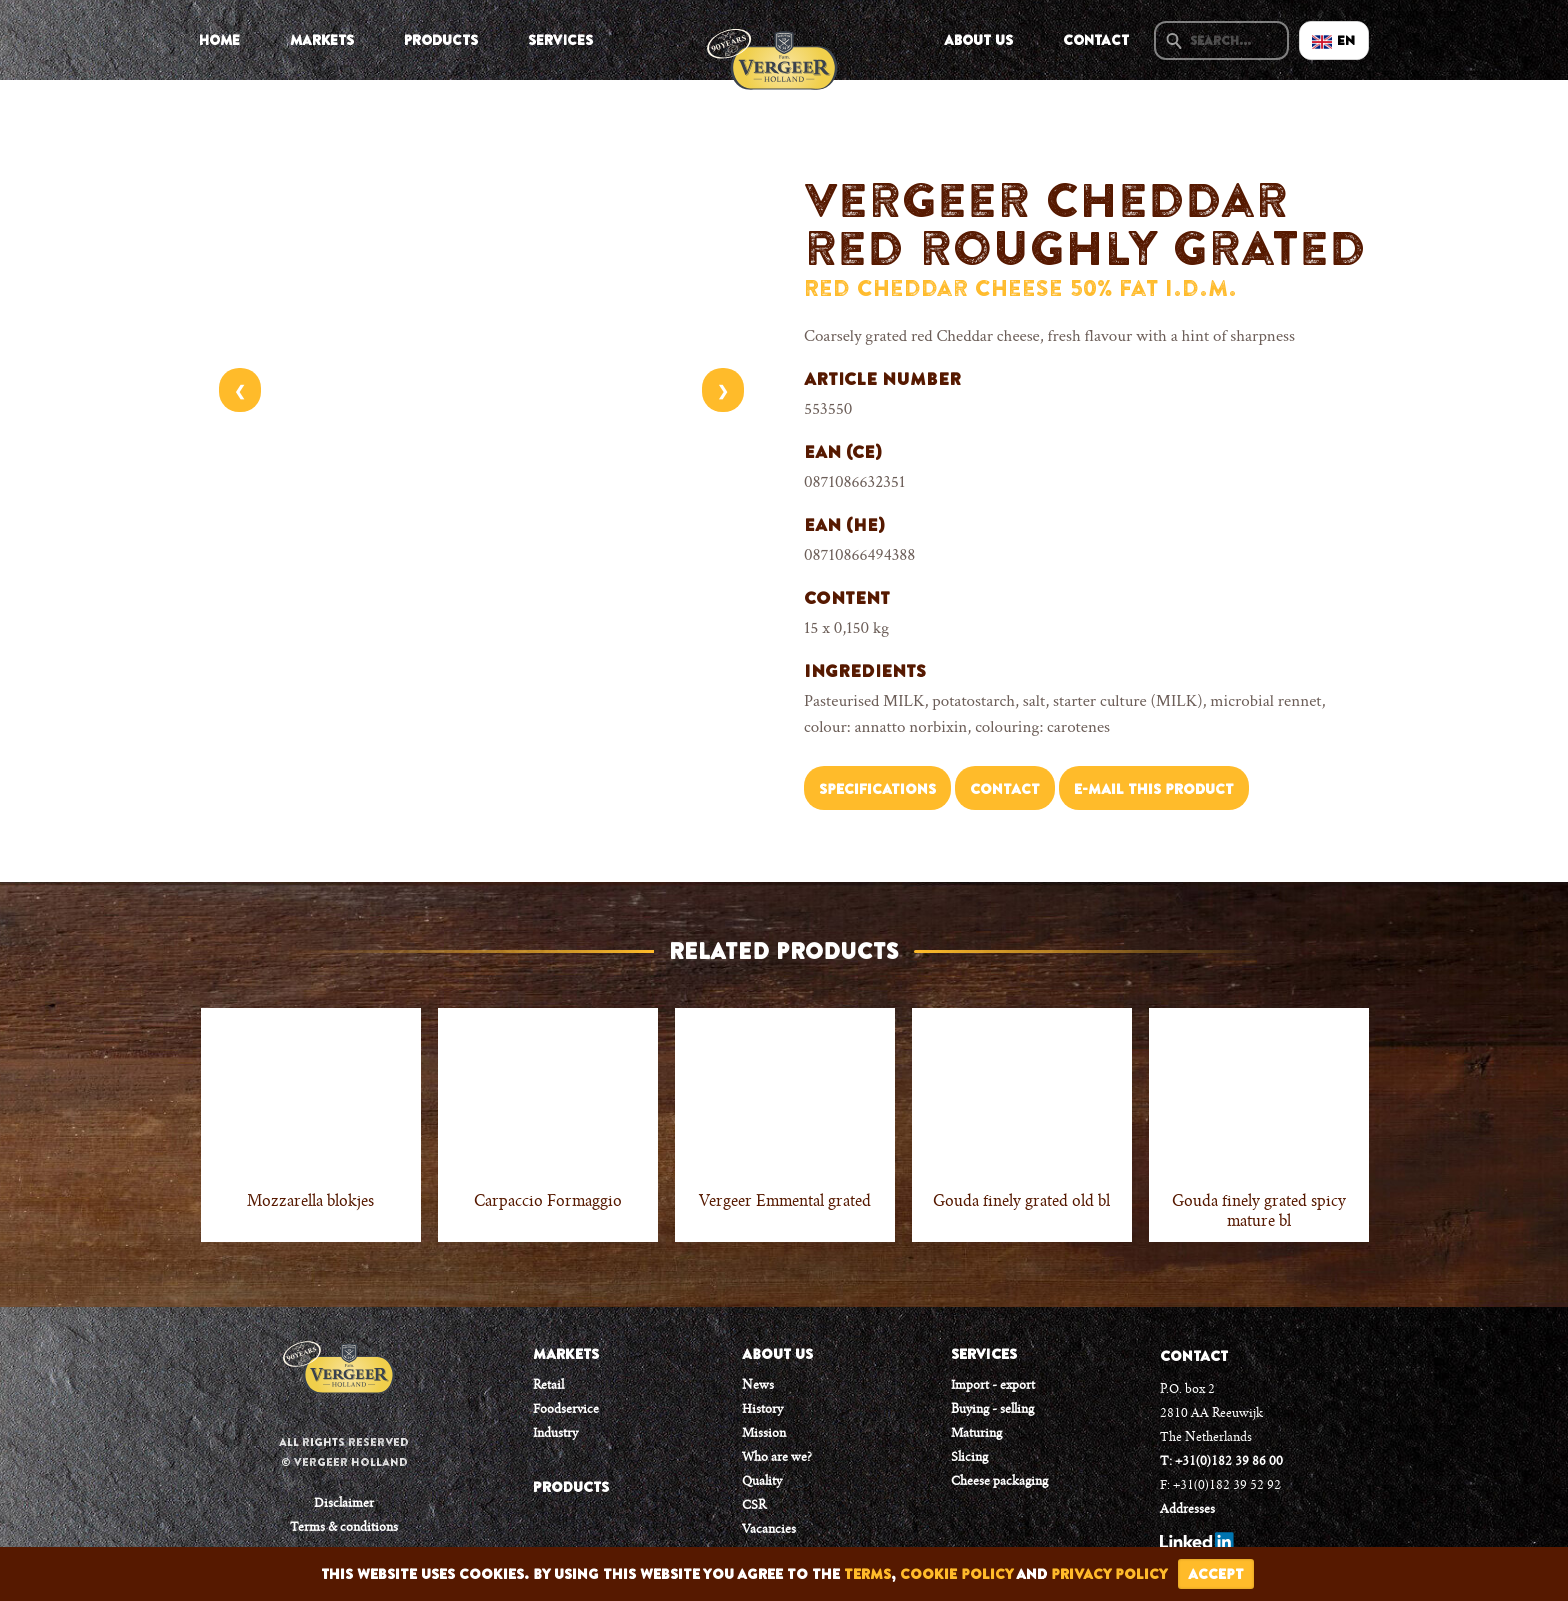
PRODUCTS (571, 1487)
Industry (555, 1434)
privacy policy (1109, 1574)
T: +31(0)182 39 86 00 (1221, 1462)
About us (978, 40)
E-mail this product (1154, 789)
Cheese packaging (999, 1482)
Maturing (976, 1434)
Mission (764, 1434)
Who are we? (777, 1458)
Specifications (877, 789)
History (762, 1410)
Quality (762, 1482)
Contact (1096, 40)
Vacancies (769, 1530)
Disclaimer (344, 1504)
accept (1216, 1574)
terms (867, 1574)
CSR (754, 1506)
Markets (322, 40)
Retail (548, 1386)
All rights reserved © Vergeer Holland (344, 1452)
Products (441, 40)
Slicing (969, 1458)
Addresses (1187, 1510)
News (758, 1386)
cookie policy (956, 1574)
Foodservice (566, 1410)
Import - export (993, 1386)
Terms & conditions (344, 1528)
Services (560, 40)
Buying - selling (992, 1410)
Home (219, 40)
